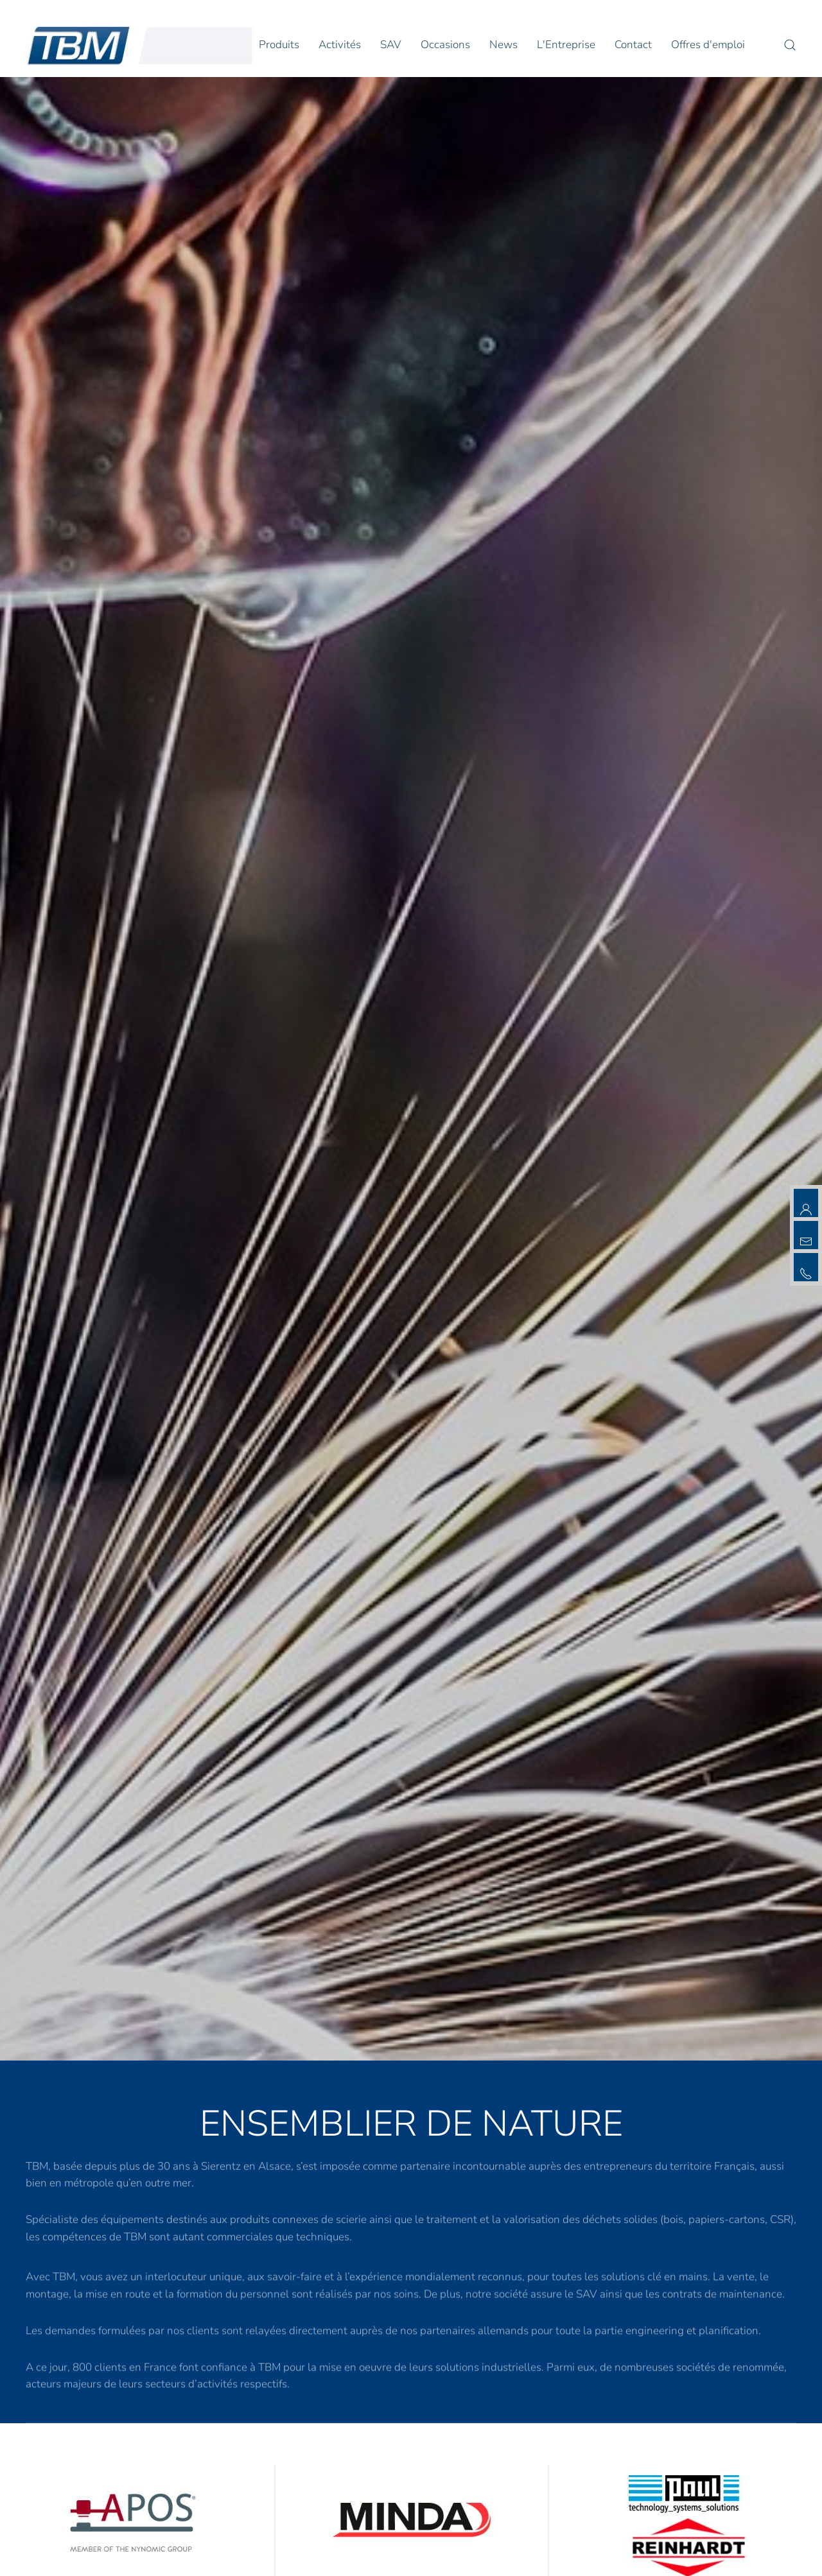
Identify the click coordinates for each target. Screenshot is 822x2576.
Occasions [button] (445, 44)
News (503, 44)
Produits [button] (279, 44)
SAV (390, 44)
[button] (789, 45)
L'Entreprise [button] (566, 44)
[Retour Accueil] (140, 45)
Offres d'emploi (708, 44)
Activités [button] (340, 44)
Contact (633, 44)
